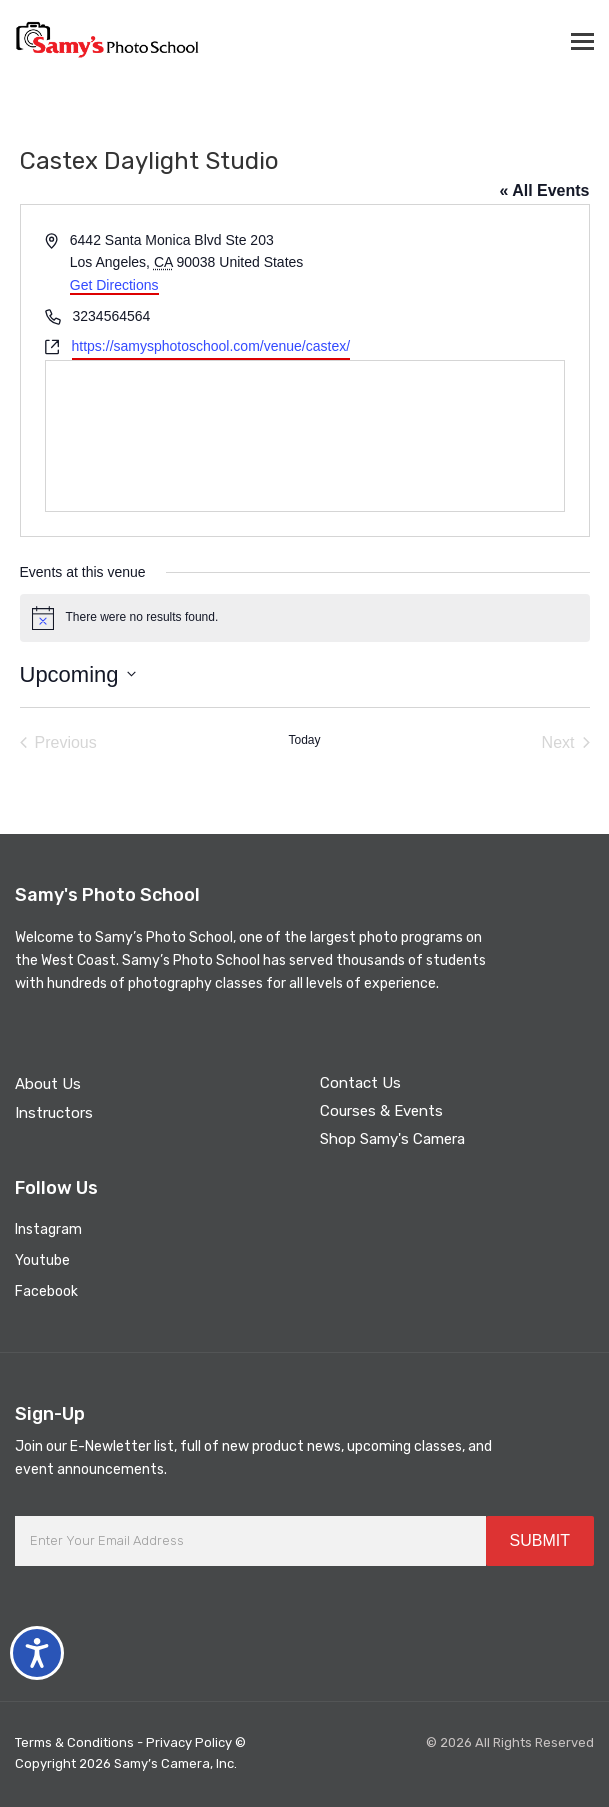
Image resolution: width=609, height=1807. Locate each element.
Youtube (42, 1260)
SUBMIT (540, 1540)
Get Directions (114, 285)
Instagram (48, 1229)
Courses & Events (381, 1111)
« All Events (544, 190)
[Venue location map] (305, 436)
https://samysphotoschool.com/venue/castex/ (211, 346)
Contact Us (360, 1083)
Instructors (54, 1113)
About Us (48, 1084)
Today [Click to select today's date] (304, 740)
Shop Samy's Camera (392, 1139)
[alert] (305, 618)
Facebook (46, 1291)
